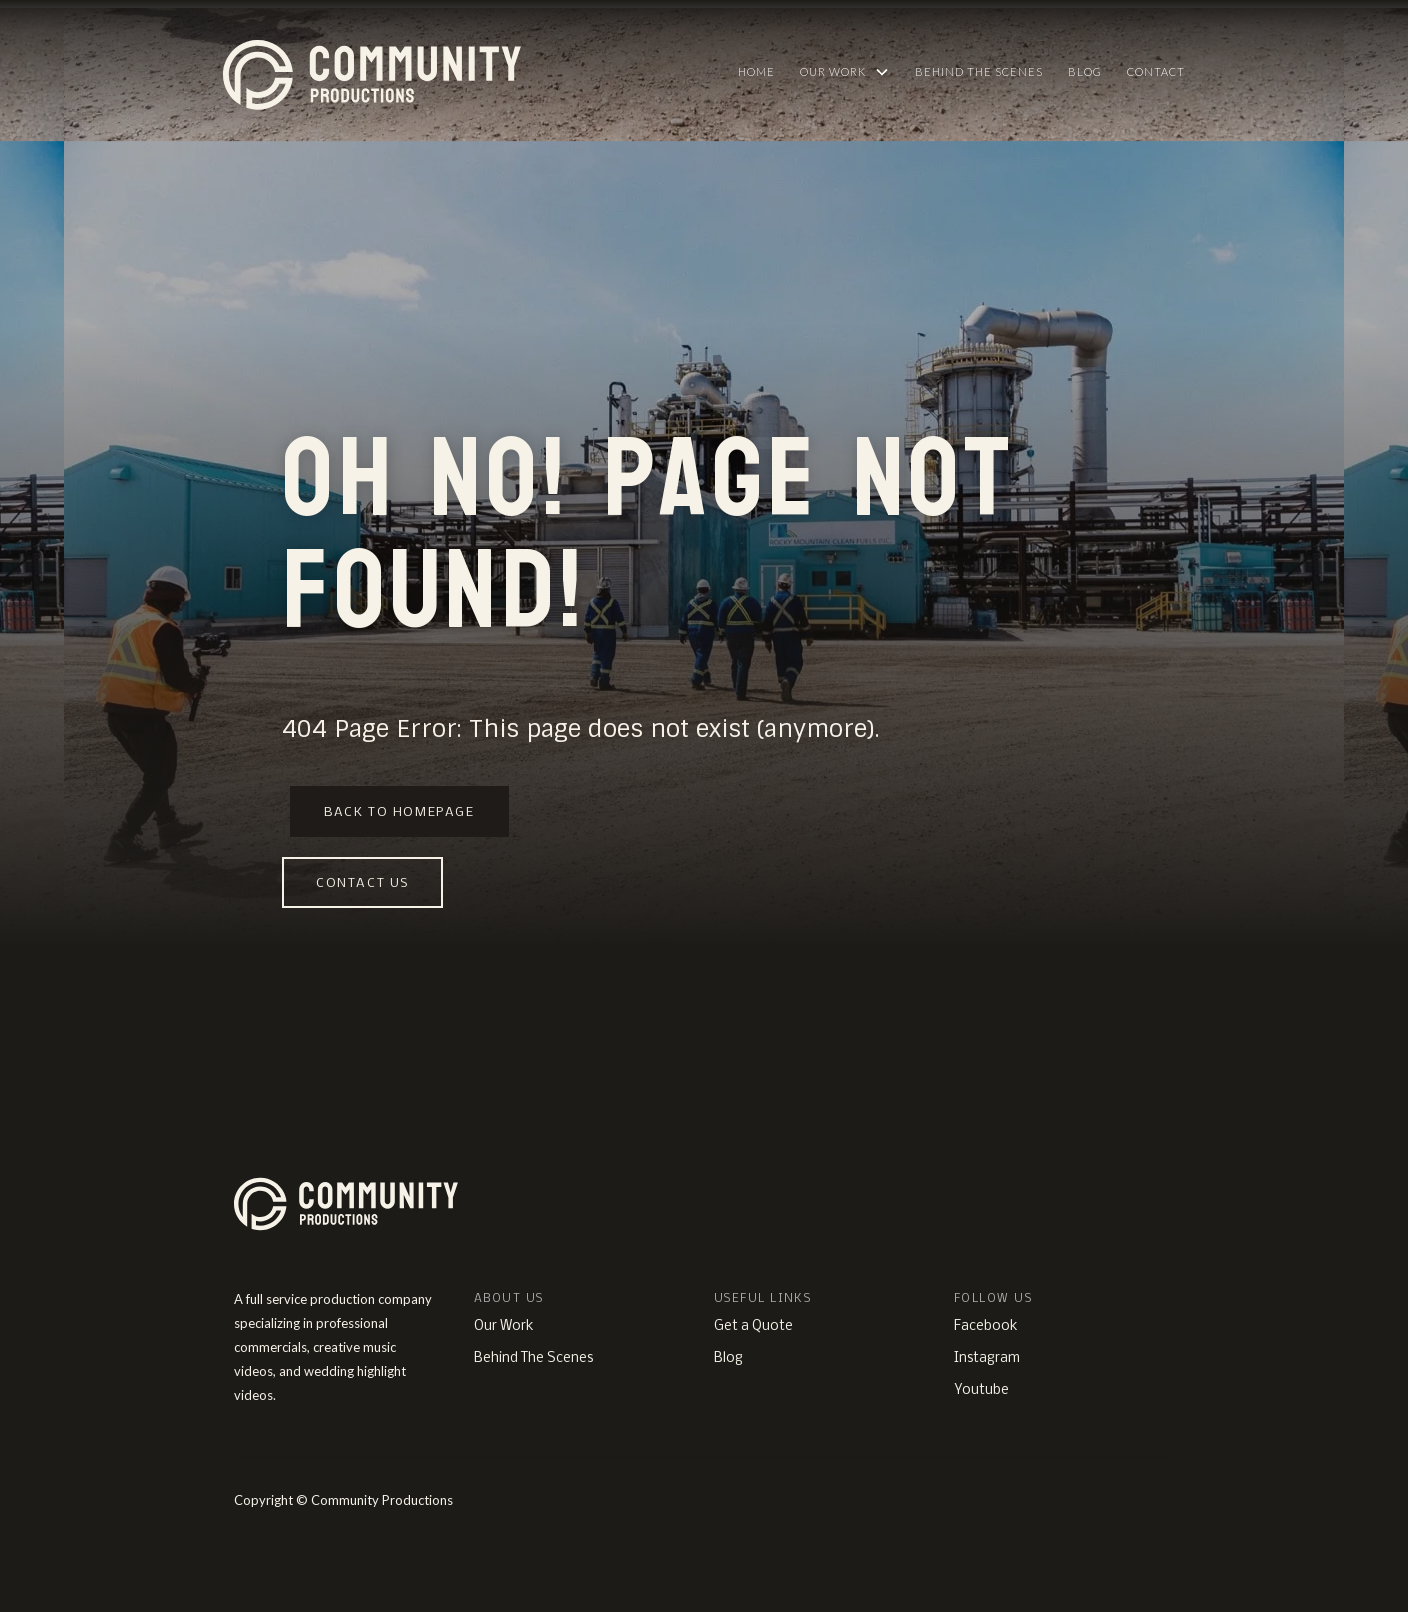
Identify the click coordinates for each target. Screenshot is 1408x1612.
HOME (756, 71)
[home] (467, 70)
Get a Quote (753, 1326)
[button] (845, 72)
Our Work (504, 1326)
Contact (1156, 71)
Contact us (362, 883)
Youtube (981, 1390)
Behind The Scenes (979, 71)
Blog (1085, 71)
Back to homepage (399, 812)
